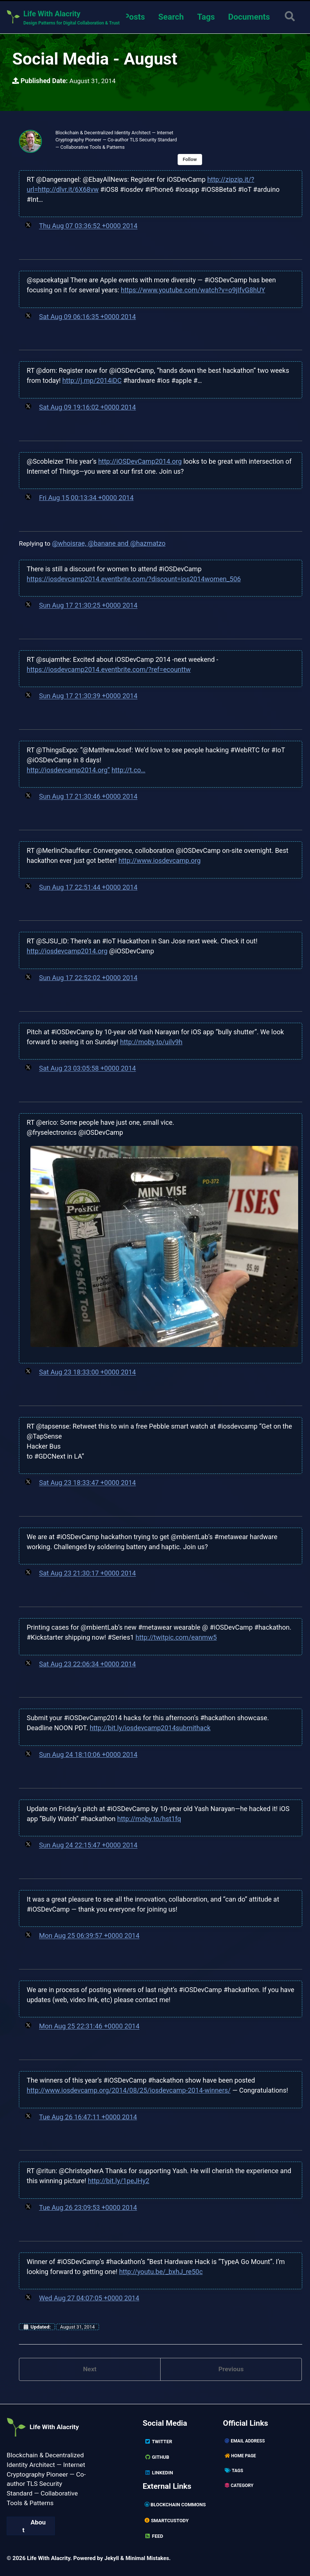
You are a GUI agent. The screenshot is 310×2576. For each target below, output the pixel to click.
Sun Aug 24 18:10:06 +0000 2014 (88, 1756)
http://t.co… (128, 771)
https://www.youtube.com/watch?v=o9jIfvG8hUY (193, 291)
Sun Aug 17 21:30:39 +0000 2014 (88, 697)
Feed (154, 2536)
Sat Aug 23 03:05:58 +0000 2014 (87, 1069)
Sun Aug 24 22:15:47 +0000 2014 (88, 1846)
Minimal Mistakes (148, 2558)
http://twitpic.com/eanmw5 (176, 1638)
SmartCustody (168, 2520)
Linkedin (159, 2472)
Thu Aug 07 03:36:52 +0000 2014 (88, 227)
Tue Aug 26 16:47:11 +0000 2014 (88, 2118)
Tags (205, 17)
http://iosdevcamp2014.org (67, 952)
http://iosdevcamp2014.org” (68, 771)
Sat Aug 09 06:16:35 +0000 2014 (87, 318)
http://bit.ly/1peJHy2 (118, 2182)
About (34, 2532)
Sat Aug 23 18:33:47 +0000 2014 (87, 1484)
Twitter (159, 2441)
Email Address (245, 2441)
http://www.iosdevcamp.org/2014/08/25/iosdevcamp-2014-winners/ (129, 2091)
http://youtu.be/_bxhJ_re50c (160, 2272)
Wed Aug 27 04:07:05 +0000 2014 (89, 2299)
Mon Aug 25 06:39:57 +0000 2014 (89, 1937)
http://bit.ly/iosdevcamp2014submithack (150, 1729)
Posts (133, 17)
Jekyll (112, 2558)
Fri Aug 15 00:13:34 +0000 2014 (86, 499)
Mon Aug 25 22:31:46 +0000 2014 (89, 2027)
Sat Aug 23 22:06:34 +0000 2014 (87, 1665)
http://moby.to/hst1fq (149, 1819)
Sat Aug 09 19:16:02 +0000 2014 (87, 409)
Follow (194, 161)
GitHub (157, 2457)
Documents (248, 17)
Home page (241, 2455)
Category (239, 2485)
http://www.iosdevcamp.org (159, 861)
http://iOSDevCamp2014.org (140, 462)
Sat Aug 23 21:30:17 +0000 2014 (87, 1574)
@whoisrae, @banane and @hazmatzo (110, 544)
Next (90, 2371)
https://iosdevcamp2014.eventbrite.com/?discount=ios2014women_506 (134, 580)
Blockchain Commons (176, 2505)
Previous (231, 2371)
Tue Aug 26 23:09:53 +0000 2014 (88, 2208)
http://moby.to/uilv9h (151, 1042)
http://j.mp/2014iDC (92, 382)
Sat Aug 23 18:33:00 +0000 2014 (87, 1373)
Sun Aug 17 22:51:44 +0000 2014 (88, 888)
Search (170, 17)
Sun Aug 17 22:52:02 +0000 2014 (88, 979)
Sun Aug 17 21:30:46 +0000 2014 (88, 798)
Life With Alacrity (49, 2424)
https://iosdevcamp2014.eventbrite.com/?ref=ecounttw (109, 670)
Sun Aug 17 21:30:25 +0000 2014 (88, 606)
